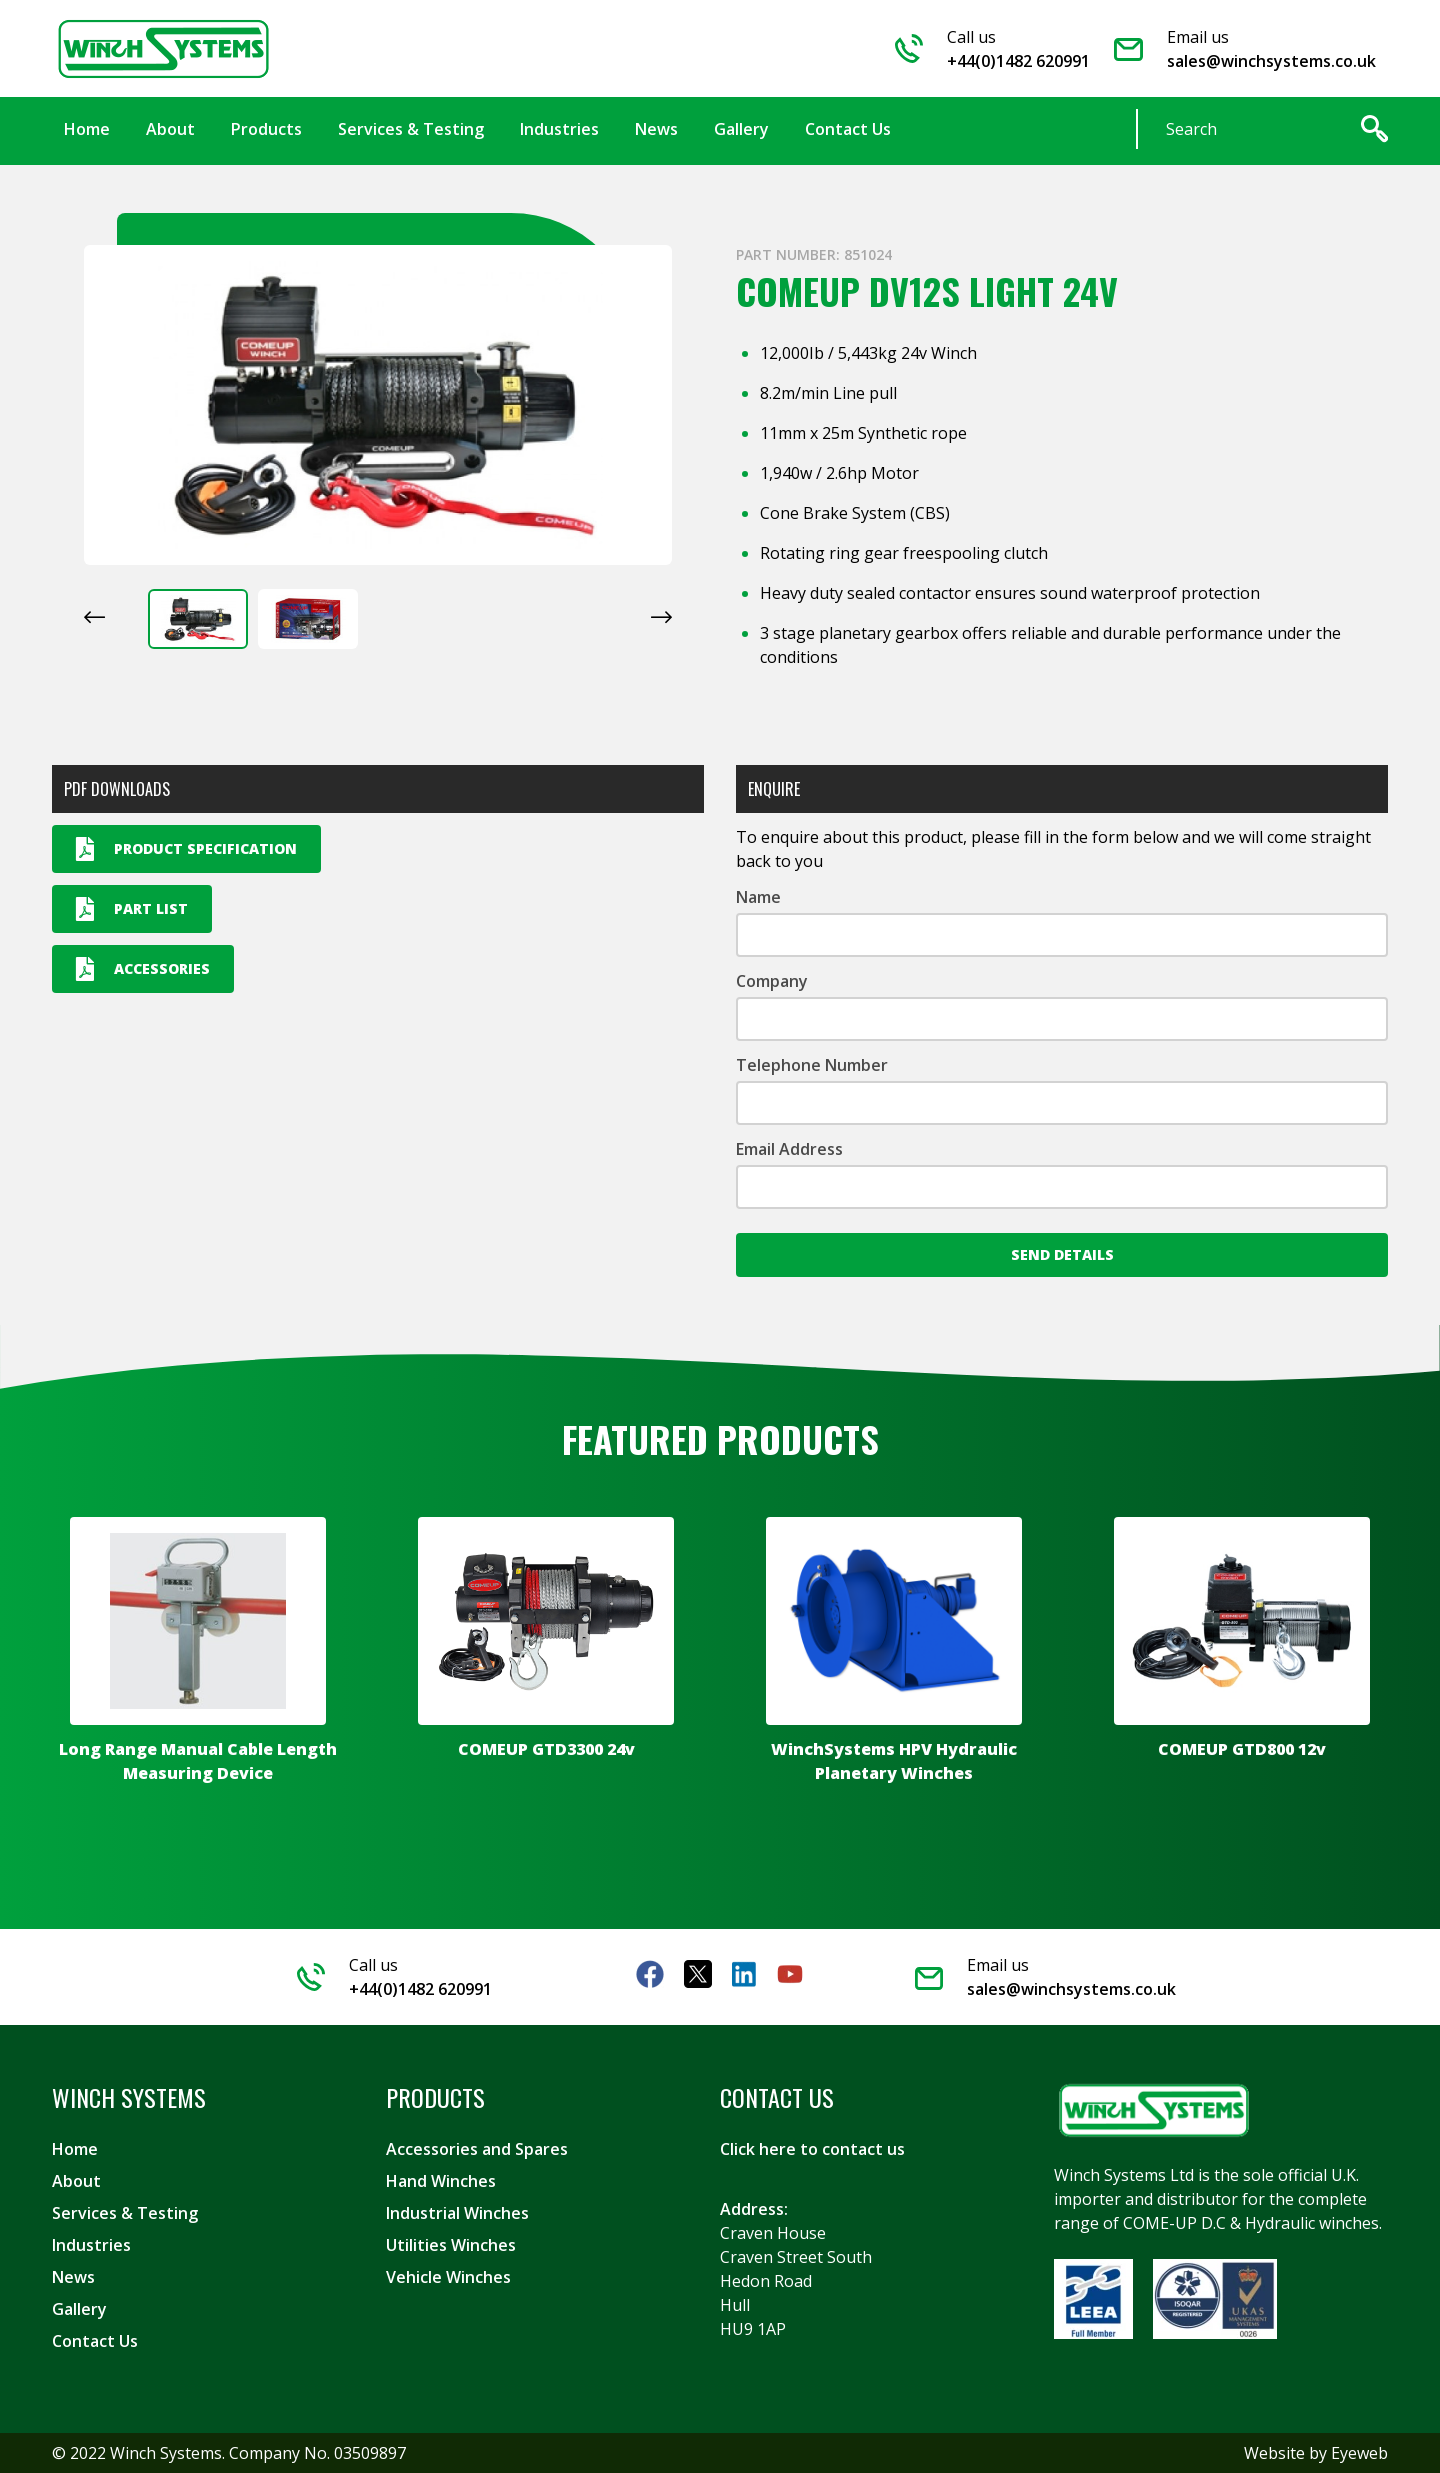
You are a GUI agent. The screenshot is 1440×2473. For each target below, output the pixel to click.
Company (772, 981)
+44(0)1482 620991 (1018, 61)
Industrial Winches (457, 2213)
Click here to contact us (812, 2149)
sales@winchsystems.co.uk (1271, 61)
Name (758, 897)
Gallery (79, 2309)
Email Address (789, 1149)
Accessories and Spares (477, 2149)
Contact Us (95, 2341)
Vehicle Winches (448, 2277)
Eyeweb (1359, 2453)
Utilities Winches (451, 2245)
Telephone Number (812, 1065)
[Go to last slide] (94, 617)
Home (75, 2149)
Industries (91, 2245)
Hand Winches (441, 2181)
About (76, 2181)
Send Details (1062, 1254)
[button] (198, 619)
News (73, 2277)
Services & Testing (125, 2213)
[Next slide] (661, 617)
